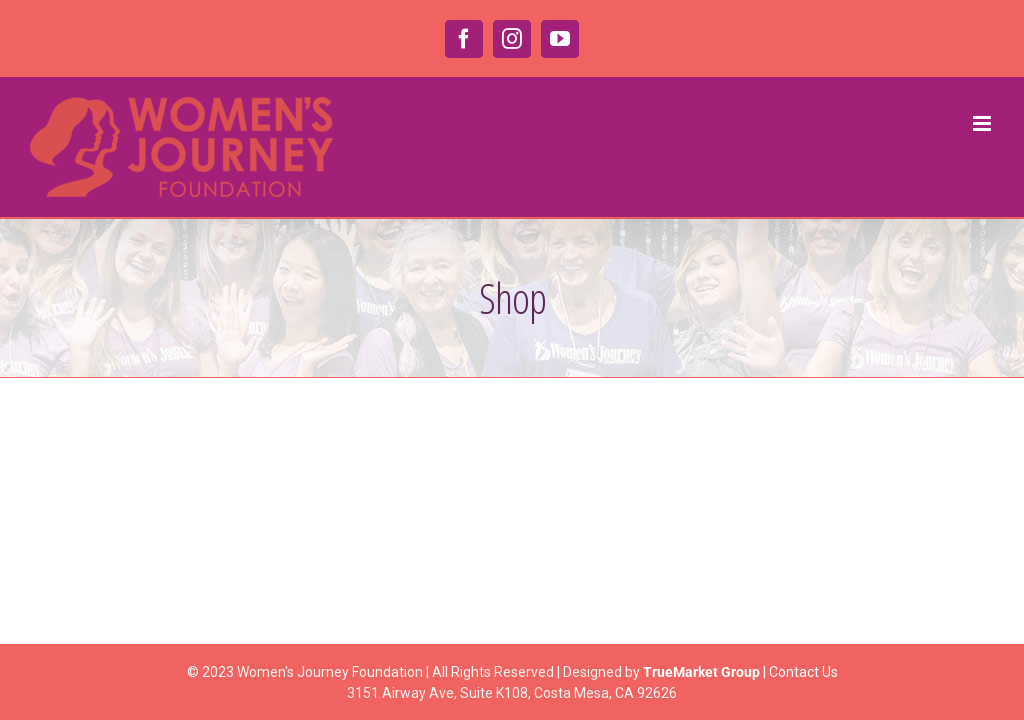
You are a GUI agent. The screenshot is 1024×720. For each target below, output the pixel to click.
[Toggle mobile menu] (983, 123)
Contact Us (803, 672)
